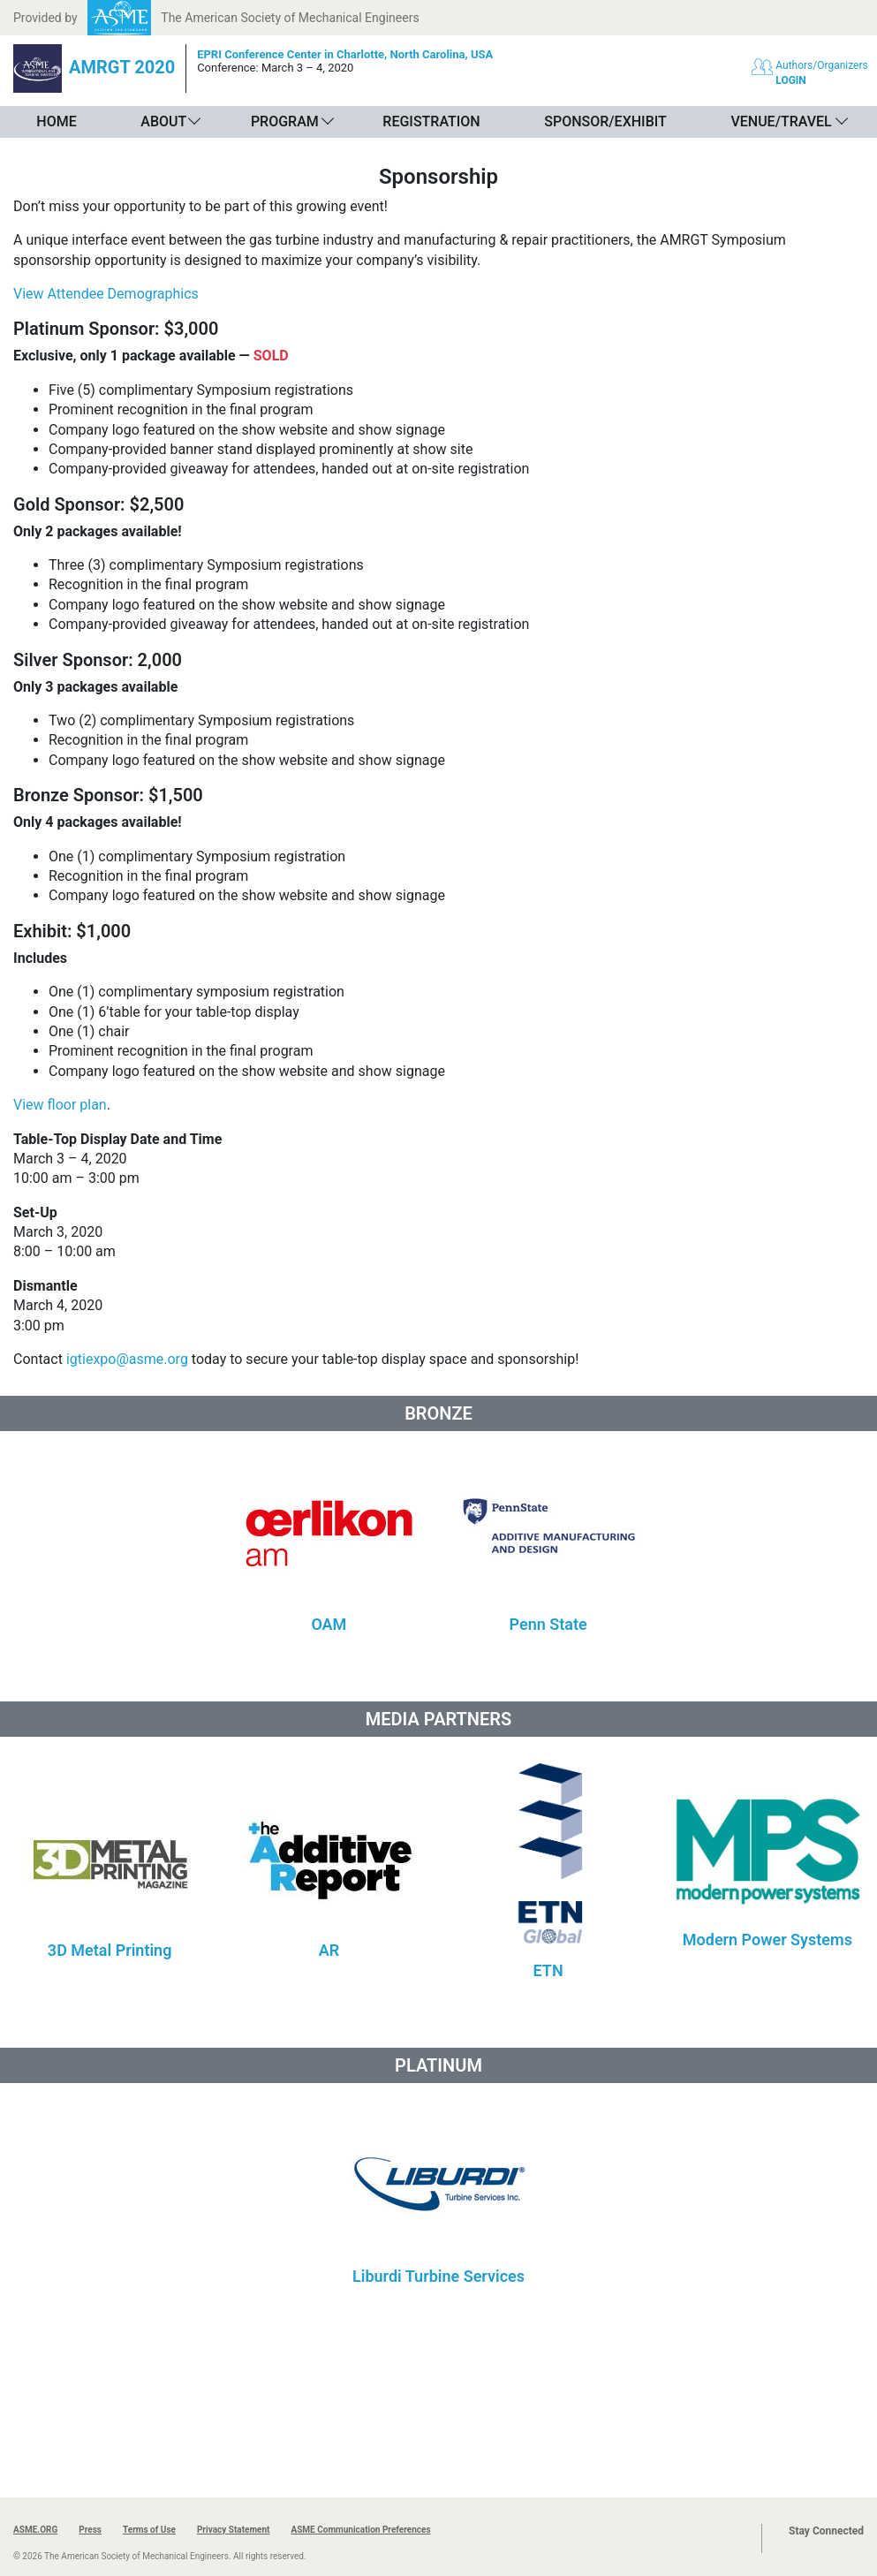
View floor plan (60, 1104)
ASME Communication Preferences (360, 2529)
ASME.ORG (35, 2529)
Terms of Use (149, 2529)
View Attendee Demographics (106, 293)
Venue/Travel (780, 121)
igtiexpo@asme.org (127, 1359)
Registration (431, 121)
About (163, 121)
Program (285, 121)
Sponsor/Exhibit (605, 121)
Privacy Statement (233, 2529)
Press (90, 2529)
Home (56, 121)
